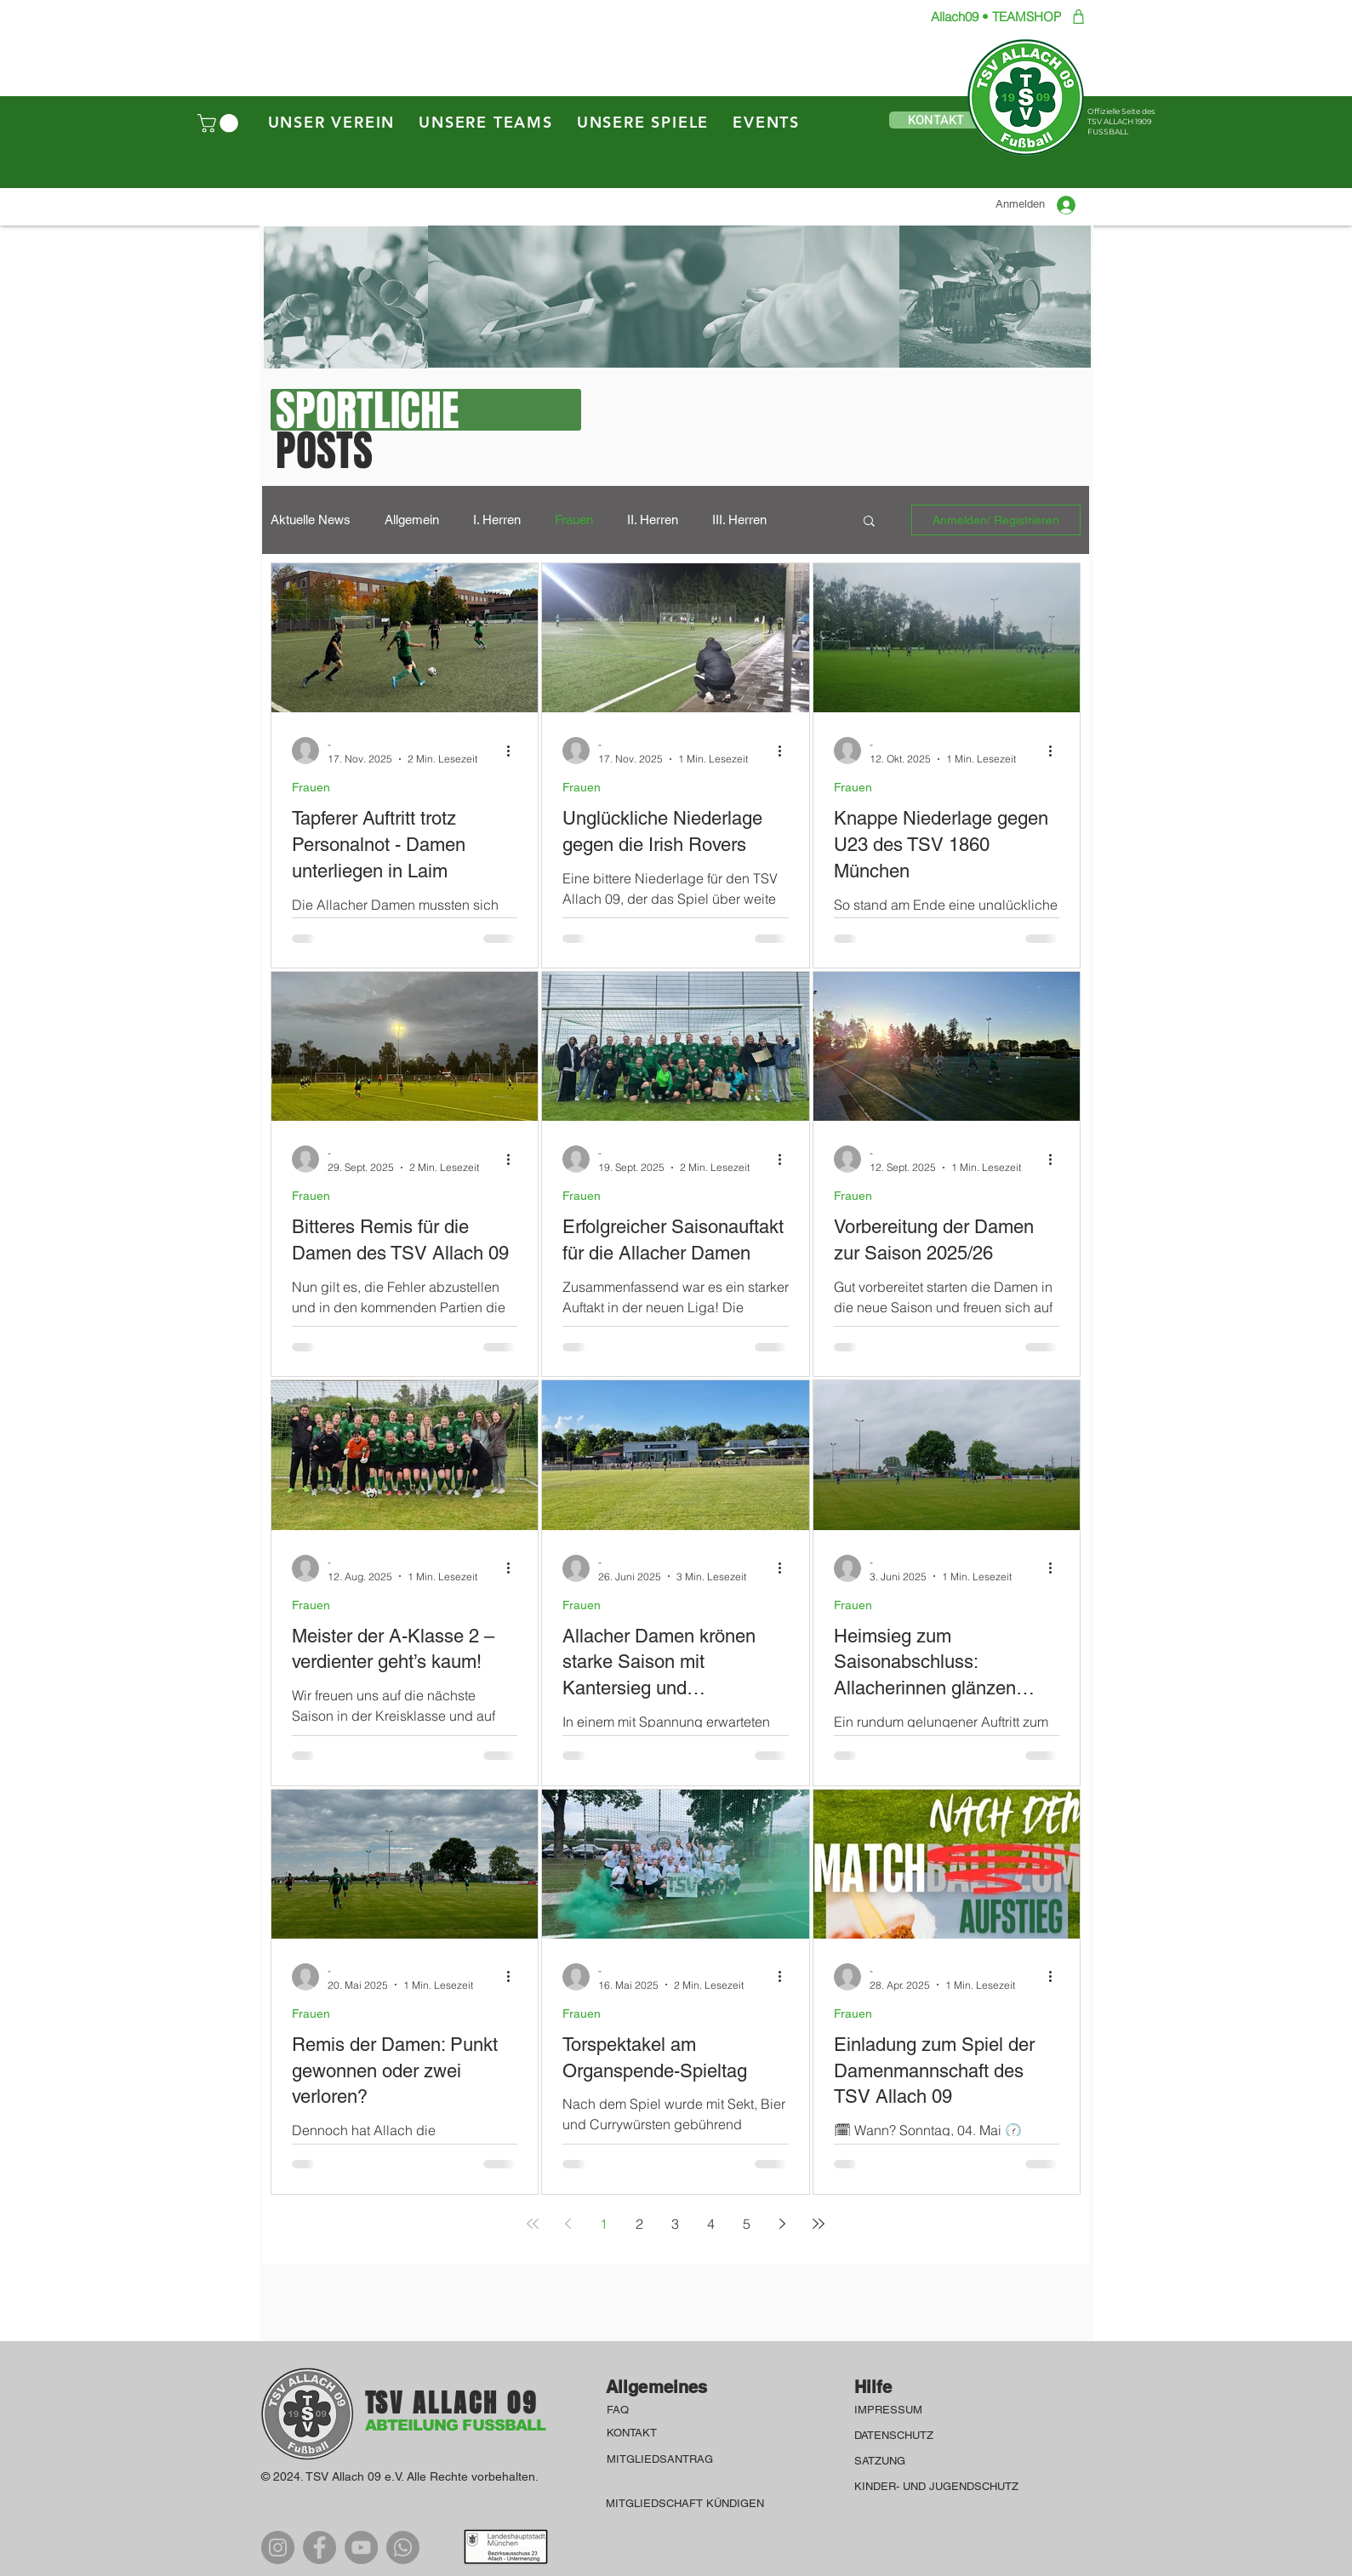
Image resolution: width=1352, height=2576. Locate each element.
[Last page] (818, 2223)
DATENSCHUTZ (895, 2435)
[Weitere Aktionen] (515, 750)
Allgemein (412, 519)
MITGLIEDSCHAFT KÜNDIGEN (685, 2503)
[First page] (532, 2223)
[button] (219, 123)
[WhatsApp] (402, 2547)
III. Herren (739, 519)
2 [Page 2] (639, 2223)
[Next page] (782, 2223)
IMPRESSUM (890, 2409)
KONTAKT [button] (632, 2432)
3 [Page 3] (675, 2223)
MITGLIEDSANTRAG (660, 2459)
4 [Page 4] (711, 2223)
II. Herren (652, 519)
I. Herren (497, 519)
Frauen (574, 519)
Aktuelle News (311, 519)
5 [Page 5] (746, 2223)
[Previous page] (568, 2223)
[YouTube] (361, 2547)
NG (897, 2460)
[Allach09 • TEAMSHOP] (988, 17)
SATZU (871, 2460)
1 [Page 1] (604, 2223)
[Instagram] (277, 2547)
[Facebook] (319, 2547)
